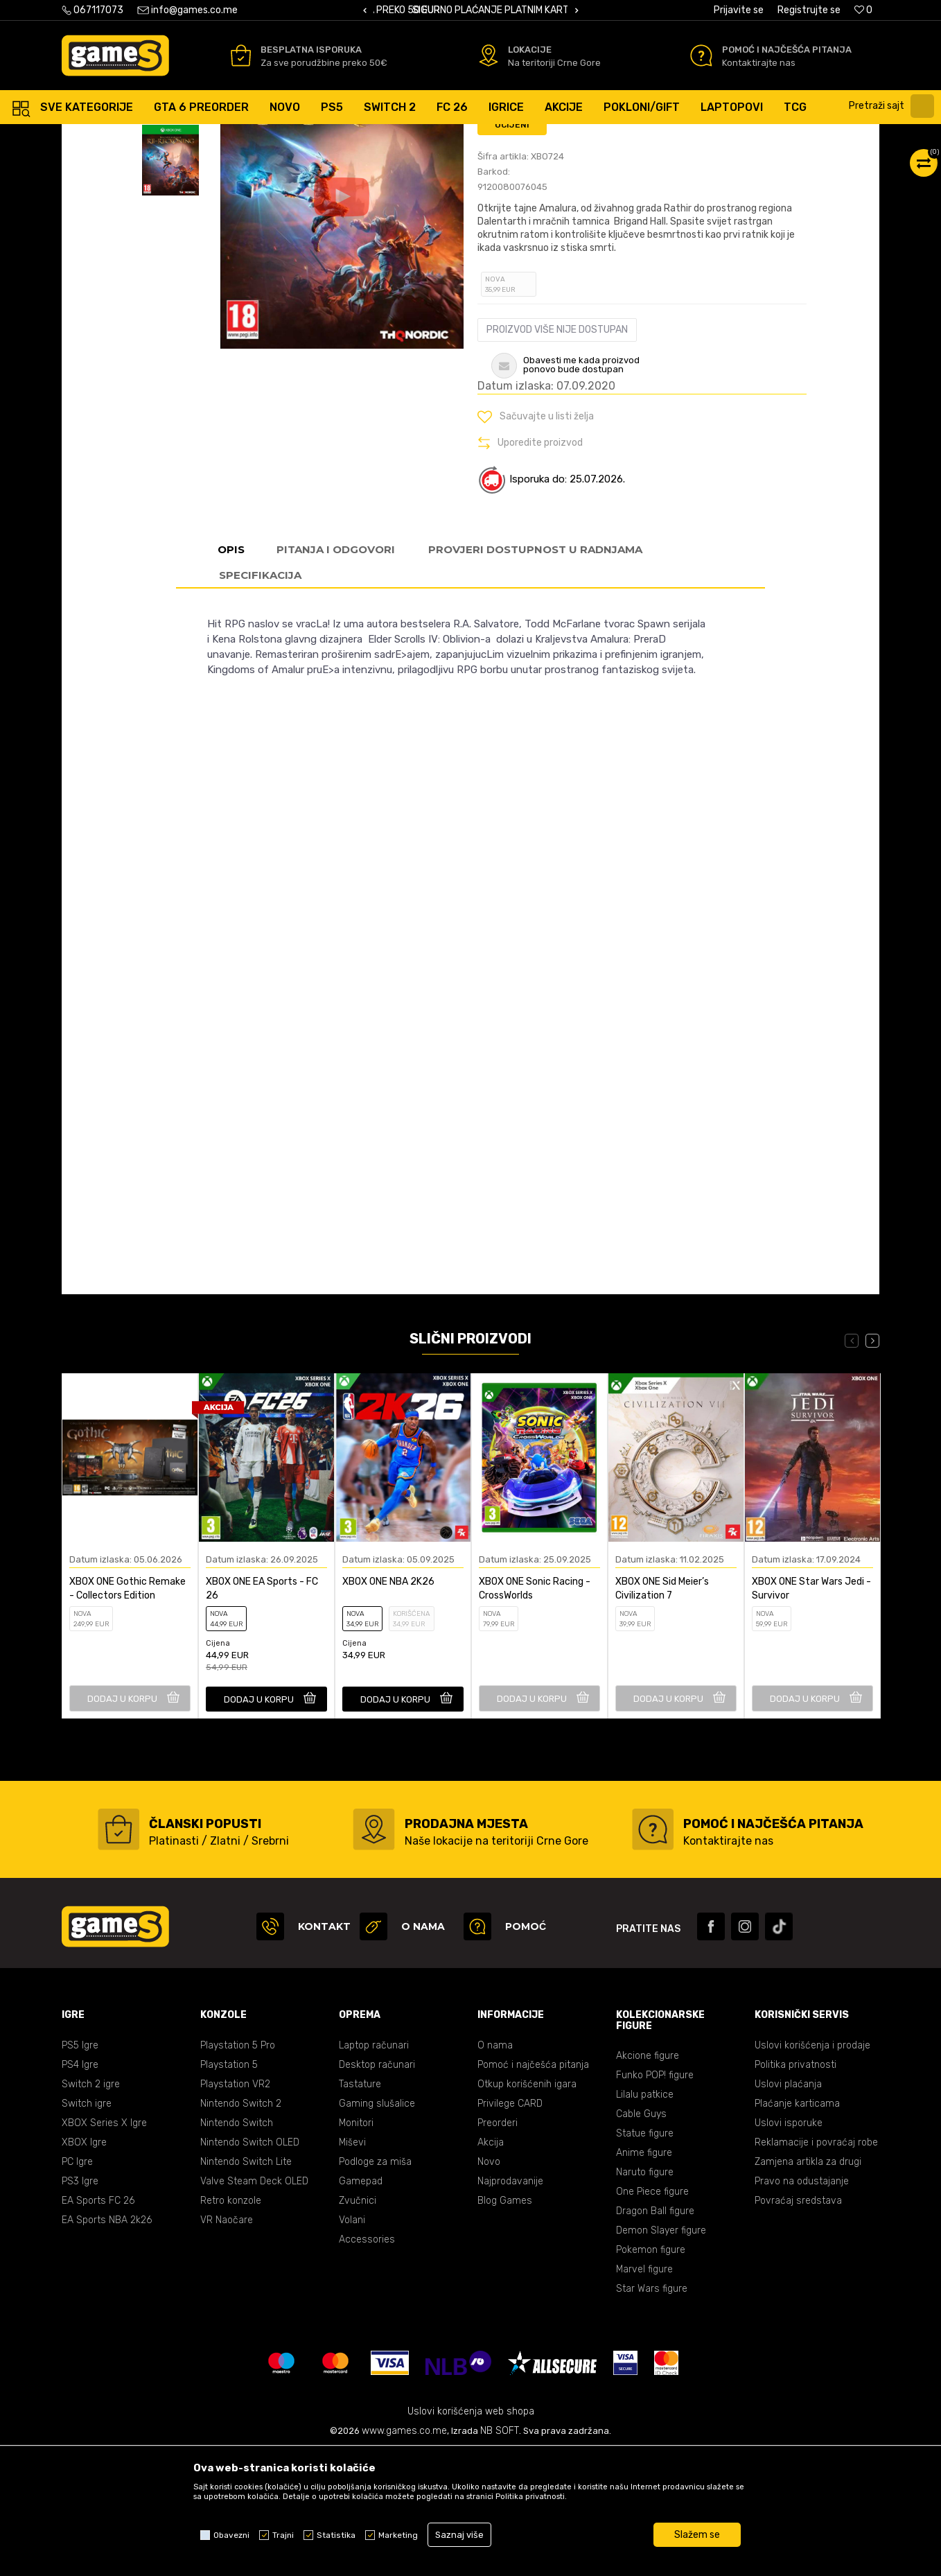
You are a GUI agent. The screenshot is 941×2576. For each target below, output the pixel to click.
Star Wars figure (651, 2412)
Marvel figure (644, 2393)
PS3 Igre (80, 2304)
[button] (893, 106)
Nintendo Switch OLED (249, 2266)
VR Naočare (226, 2343)
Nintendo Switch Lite (246, 2285)
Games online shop (102, 138)
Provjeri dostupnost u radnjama (535, 672)
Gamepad (360, 2304)
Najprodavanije (510, 2304)
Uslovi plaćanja (788, 2207)
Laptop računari (374, 2169)
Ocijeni (512, 248)
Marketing (398, 2535)
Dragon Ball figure (655, 2334)
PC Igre (77, 2285)
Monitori (356, 2246)
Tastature (360, 2207)
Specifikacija (260, 698)
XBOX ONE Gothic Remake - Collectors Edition (127, 1712)
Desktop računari (377, 2188)
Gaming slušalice (377, 2227)
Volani (352, 2343)
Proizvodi (175, 138)
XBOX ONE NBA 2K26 (388, 1705)
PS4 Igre (80, 2188)
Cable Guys (641, 2237)
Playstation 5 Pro (237, 2169)
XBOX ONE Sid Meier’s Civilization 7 (662, 1712)
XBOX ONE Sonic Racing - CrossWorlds (534, 1712)
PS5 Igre (80, 2169)
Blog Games (504, 2324)
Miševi (352, 2266)
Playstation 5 (229, 2188)
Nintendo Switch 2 (240, 2227)
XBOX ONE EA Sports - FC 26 (262, 1712)
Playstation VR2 (235, 2207)
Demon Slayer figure (661, 2354)
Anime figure (644, 2276)
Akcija (490, 2266)
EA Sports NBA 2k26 (107, 2343)
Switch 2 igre (91, 2207)
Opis (231, 672)
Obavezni (231, 2535)
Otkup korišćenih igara (527, 2207)
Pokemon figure (650, 2373)
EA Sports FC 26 (98, 2324)
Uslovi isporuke (789, 2246)
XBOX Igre (84, 2266)
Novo (488, 2285)
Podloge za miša (375, 2285)
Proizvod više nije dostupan (557, 453)
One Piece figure (652, 2315)
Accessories (367, 2363)
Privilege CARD (510, 2227)
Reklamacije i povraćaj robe (816, 2266)
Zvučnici (357, 2324)
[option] (470, 10)
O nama (495, 2169)
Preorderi (497, 2246)
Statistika (336, 2535)
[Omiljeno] (863, 10)
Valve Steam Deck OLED (254, 2304)
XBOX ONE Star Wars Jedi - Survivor (811, 1712)
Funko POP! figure (655, 2198)
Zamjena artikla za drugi (808, 2285)
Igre (214, 138)
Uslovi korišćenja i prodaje (812, 2169)
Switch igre (87, 2227)
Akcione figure (647, 2179)
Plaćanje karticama (797, 2227)
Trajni (283, 2535)
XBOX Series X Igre (104, 2246)
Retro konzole (230, 2324)
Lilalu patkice (645, 2218)
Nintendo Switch (236, 2246)
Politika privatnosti (795, 2188)
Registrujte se (809, 10)
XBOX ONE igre (264, 138)
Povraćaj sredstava (798, 2324)
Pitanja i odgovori (335, 672)
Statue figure (645, 2257)
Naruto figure (645, 2295)
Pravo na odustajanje (802, 2304)
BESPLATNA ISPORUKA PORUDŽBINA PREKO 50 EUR (486, 10)
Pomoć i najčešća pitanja (533, 2188)
